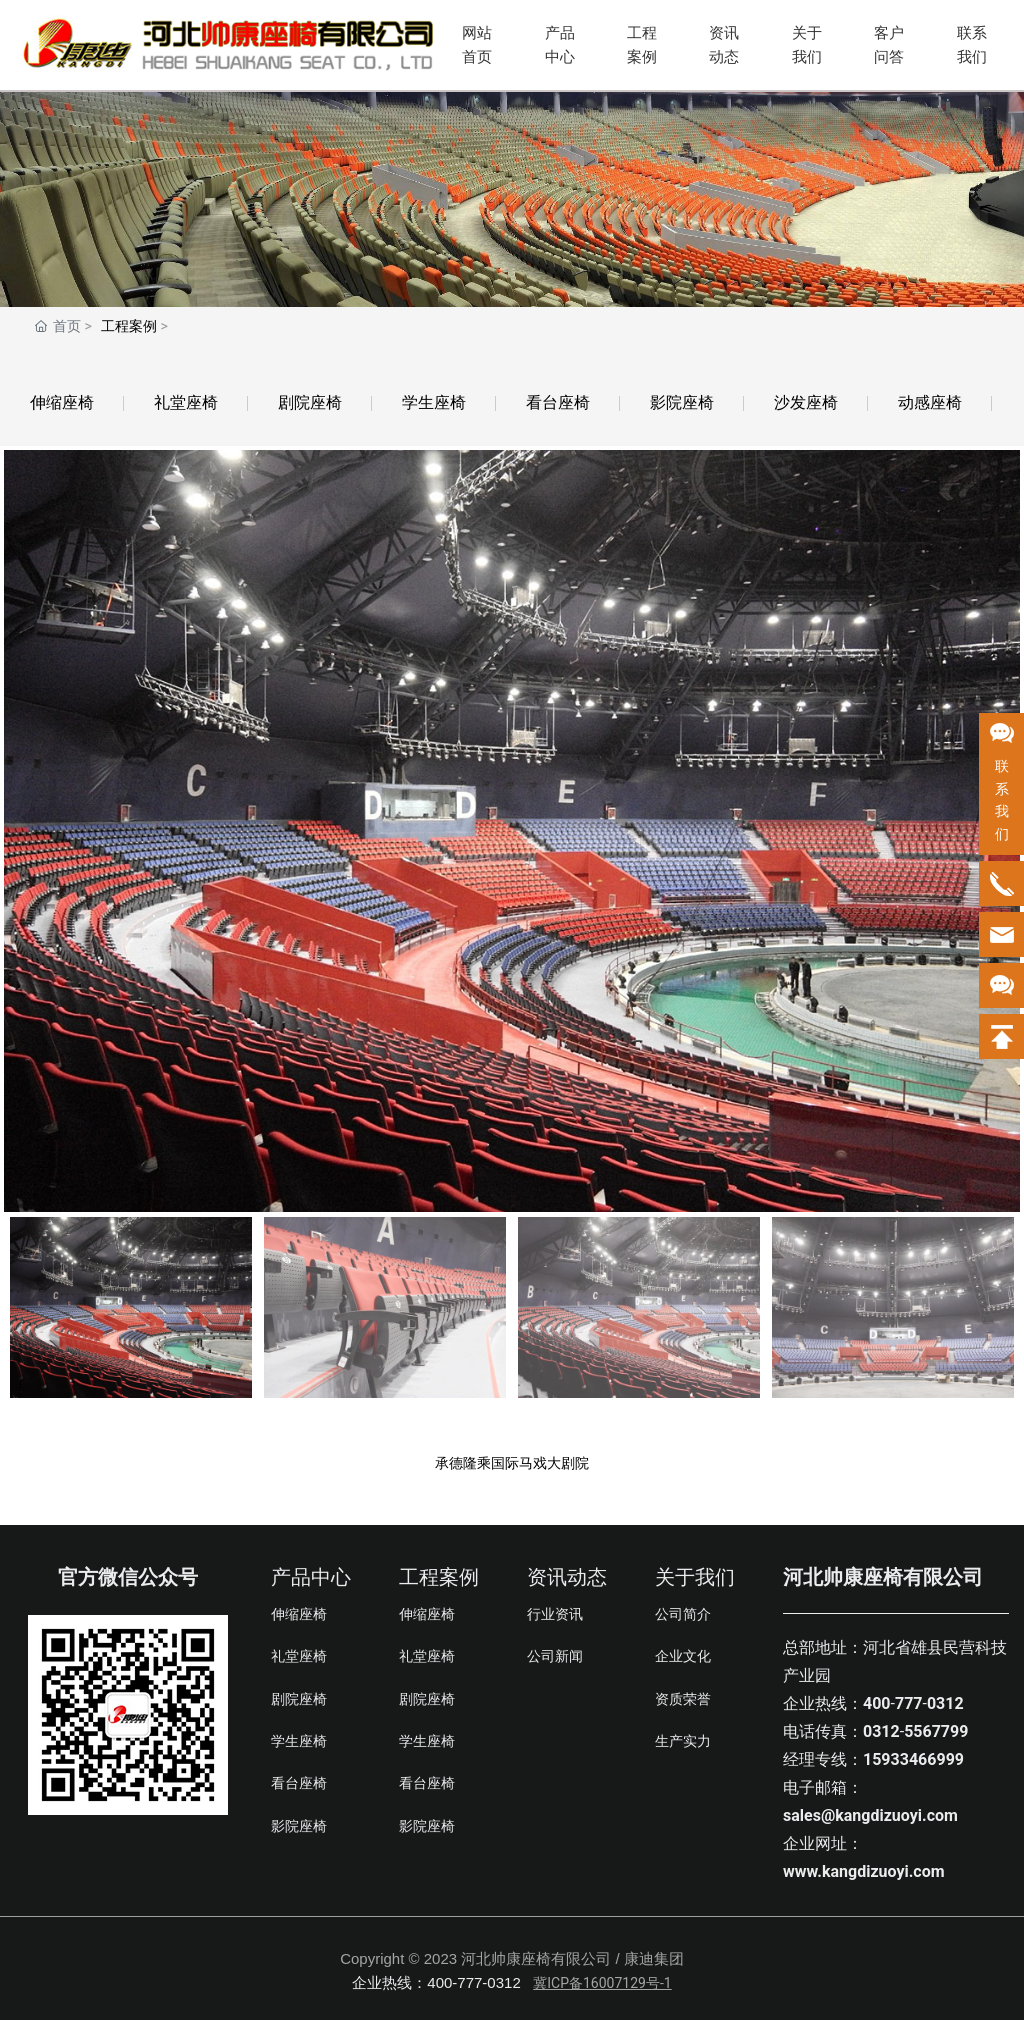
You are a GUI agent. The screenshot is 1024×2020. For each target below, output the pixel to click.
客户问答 (889, 45)
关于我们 (807, 45)
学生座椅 (434, 402)
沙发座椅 (806, 402)
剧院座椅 (310, 402)
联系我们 (972, 45)
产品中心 (560, 45)
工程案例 (642, 45)
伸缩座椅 (62, 402)
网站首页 (477, 45)
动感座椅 (930, 402)
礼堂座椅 (186, 402)
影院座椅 (682, 402)
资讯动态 (724, 45)
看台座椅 (558, 402)
